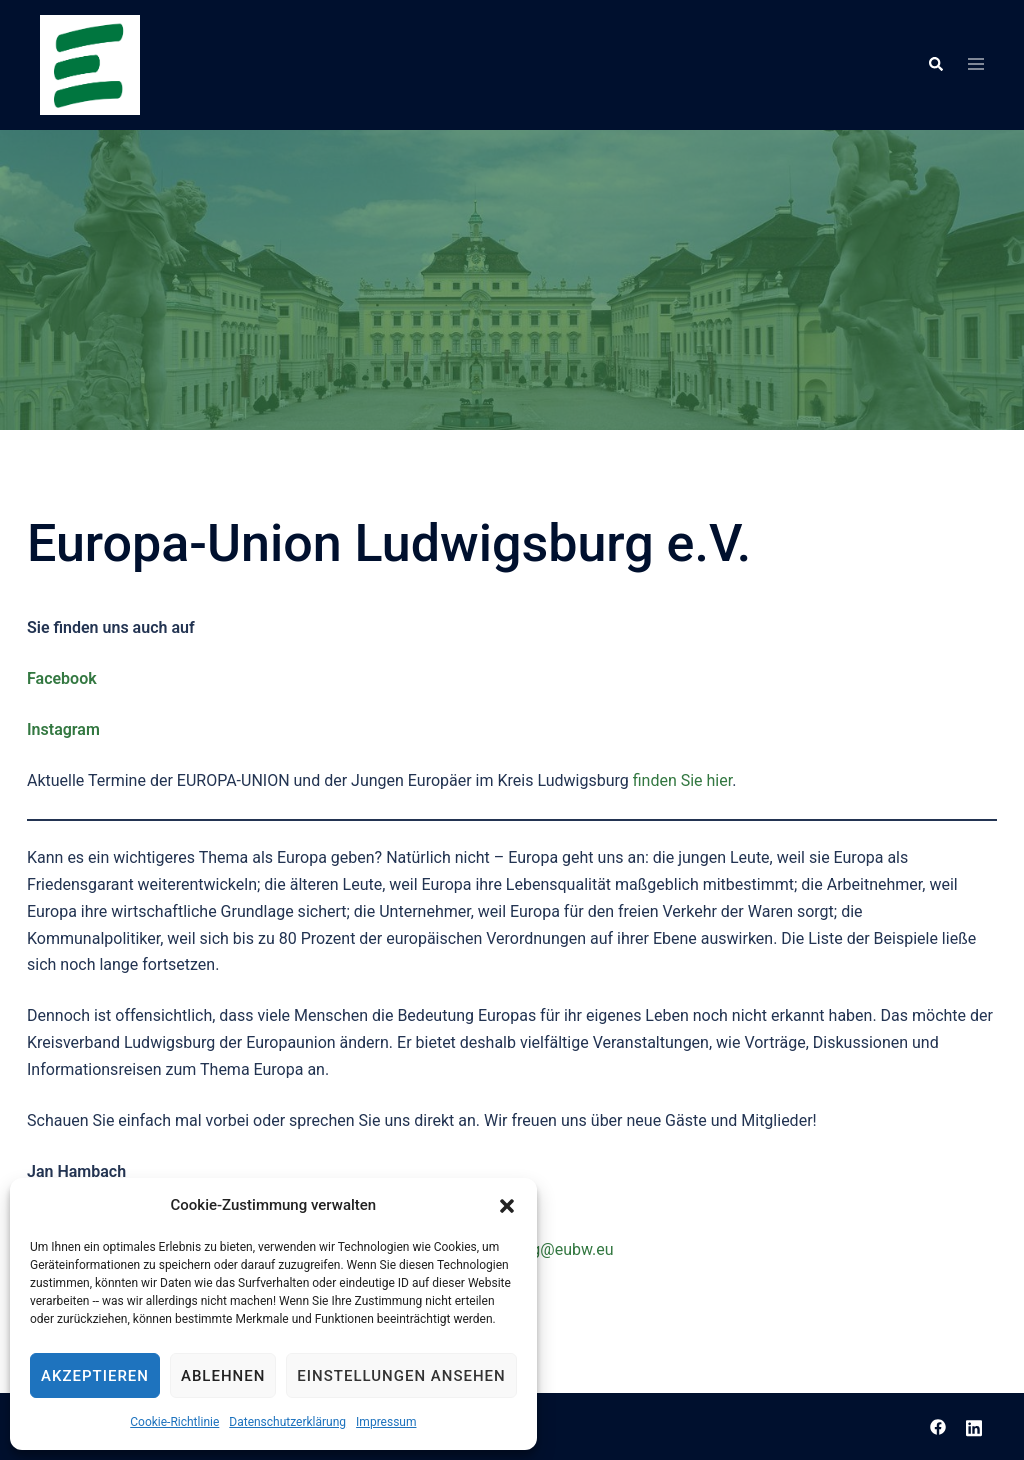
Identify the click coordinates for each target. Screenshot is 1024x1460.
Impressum (386, 1422)
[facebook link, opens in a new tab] (938, 1425)
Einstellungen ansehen (401, 1376)
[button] (507, 1206)
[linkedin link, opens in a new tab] (974, 1425)
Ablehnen (223, 1376)
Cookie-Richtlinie (174, 1422)
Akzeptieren (95, 1376)
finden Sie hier (683, 780)
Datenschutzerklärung (287, 1422)
